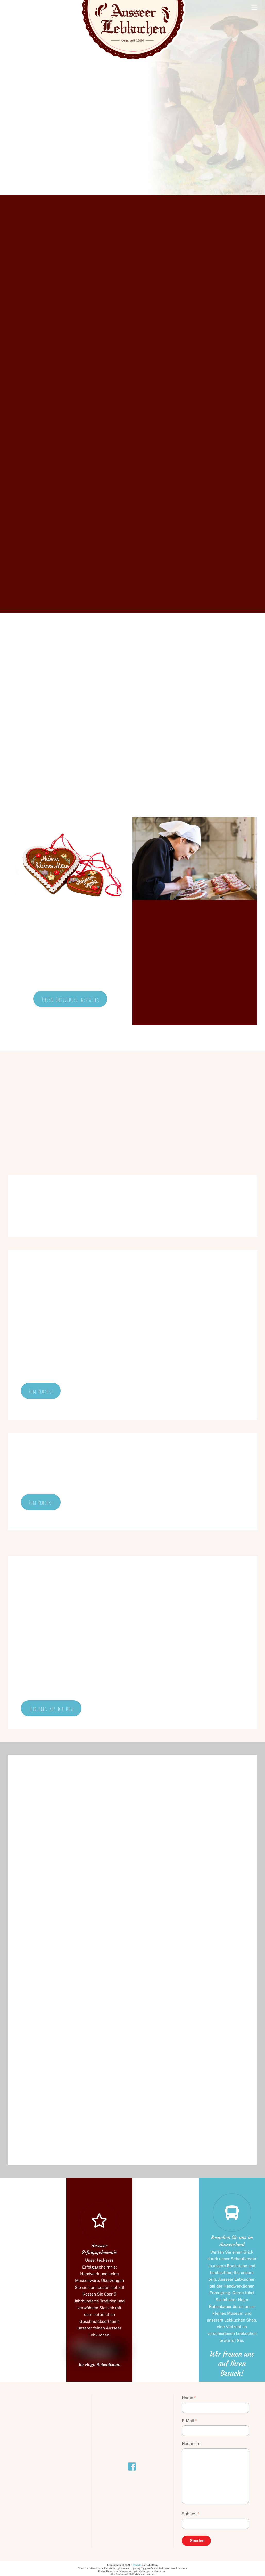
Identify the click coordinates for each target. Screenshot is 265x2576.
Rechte (137, 2561)
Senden (197, 2537)
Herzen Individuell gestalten (70, 999)
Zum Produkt (41, 1388)
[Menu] (254, 7)
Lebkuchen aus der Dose (51, 1704)
